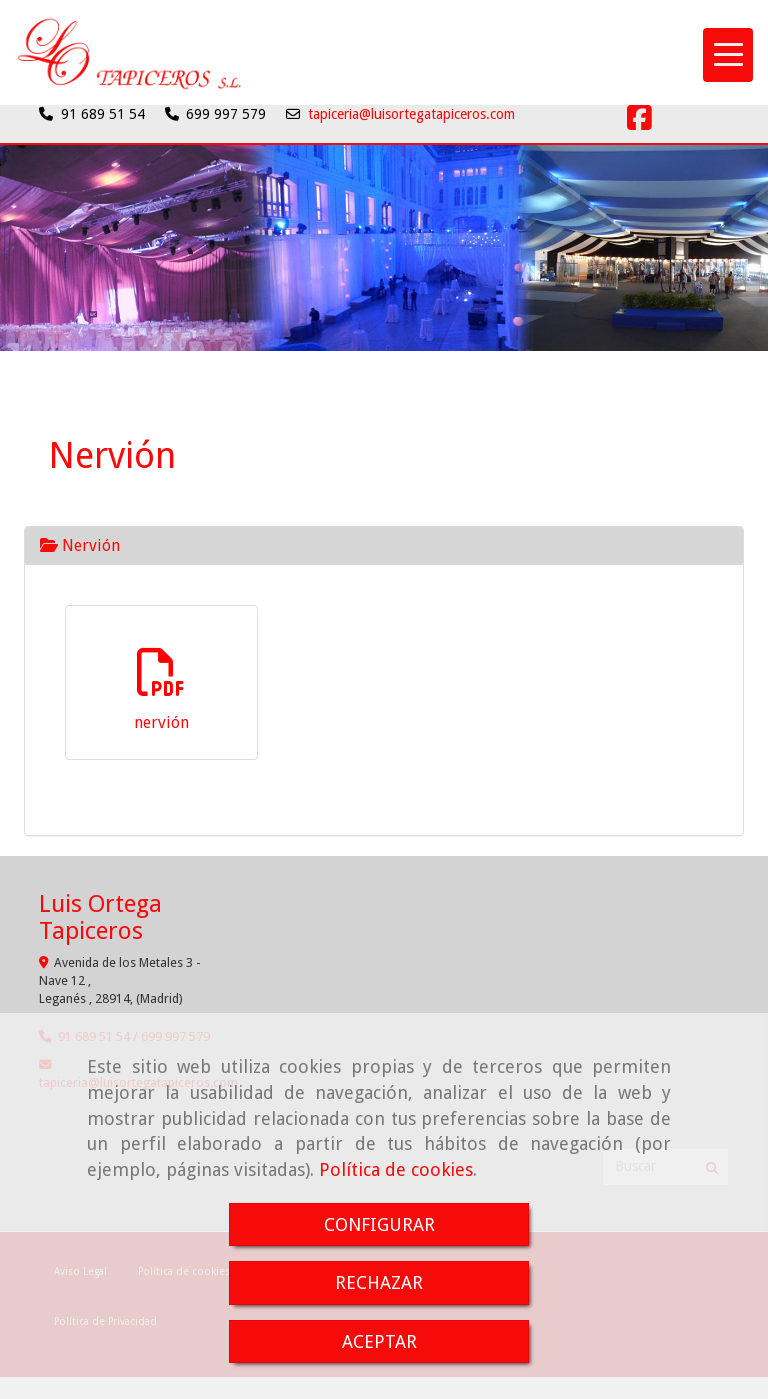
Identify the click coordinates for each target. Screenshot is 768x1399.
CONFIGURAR (379, 1224)
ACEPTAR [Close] (379, 1341)
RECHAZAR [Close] (379, 1282)
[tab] (384, 546)
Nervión (80, 545)
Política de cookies (396, 1169)
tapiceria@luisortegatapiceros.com (411, 114)
